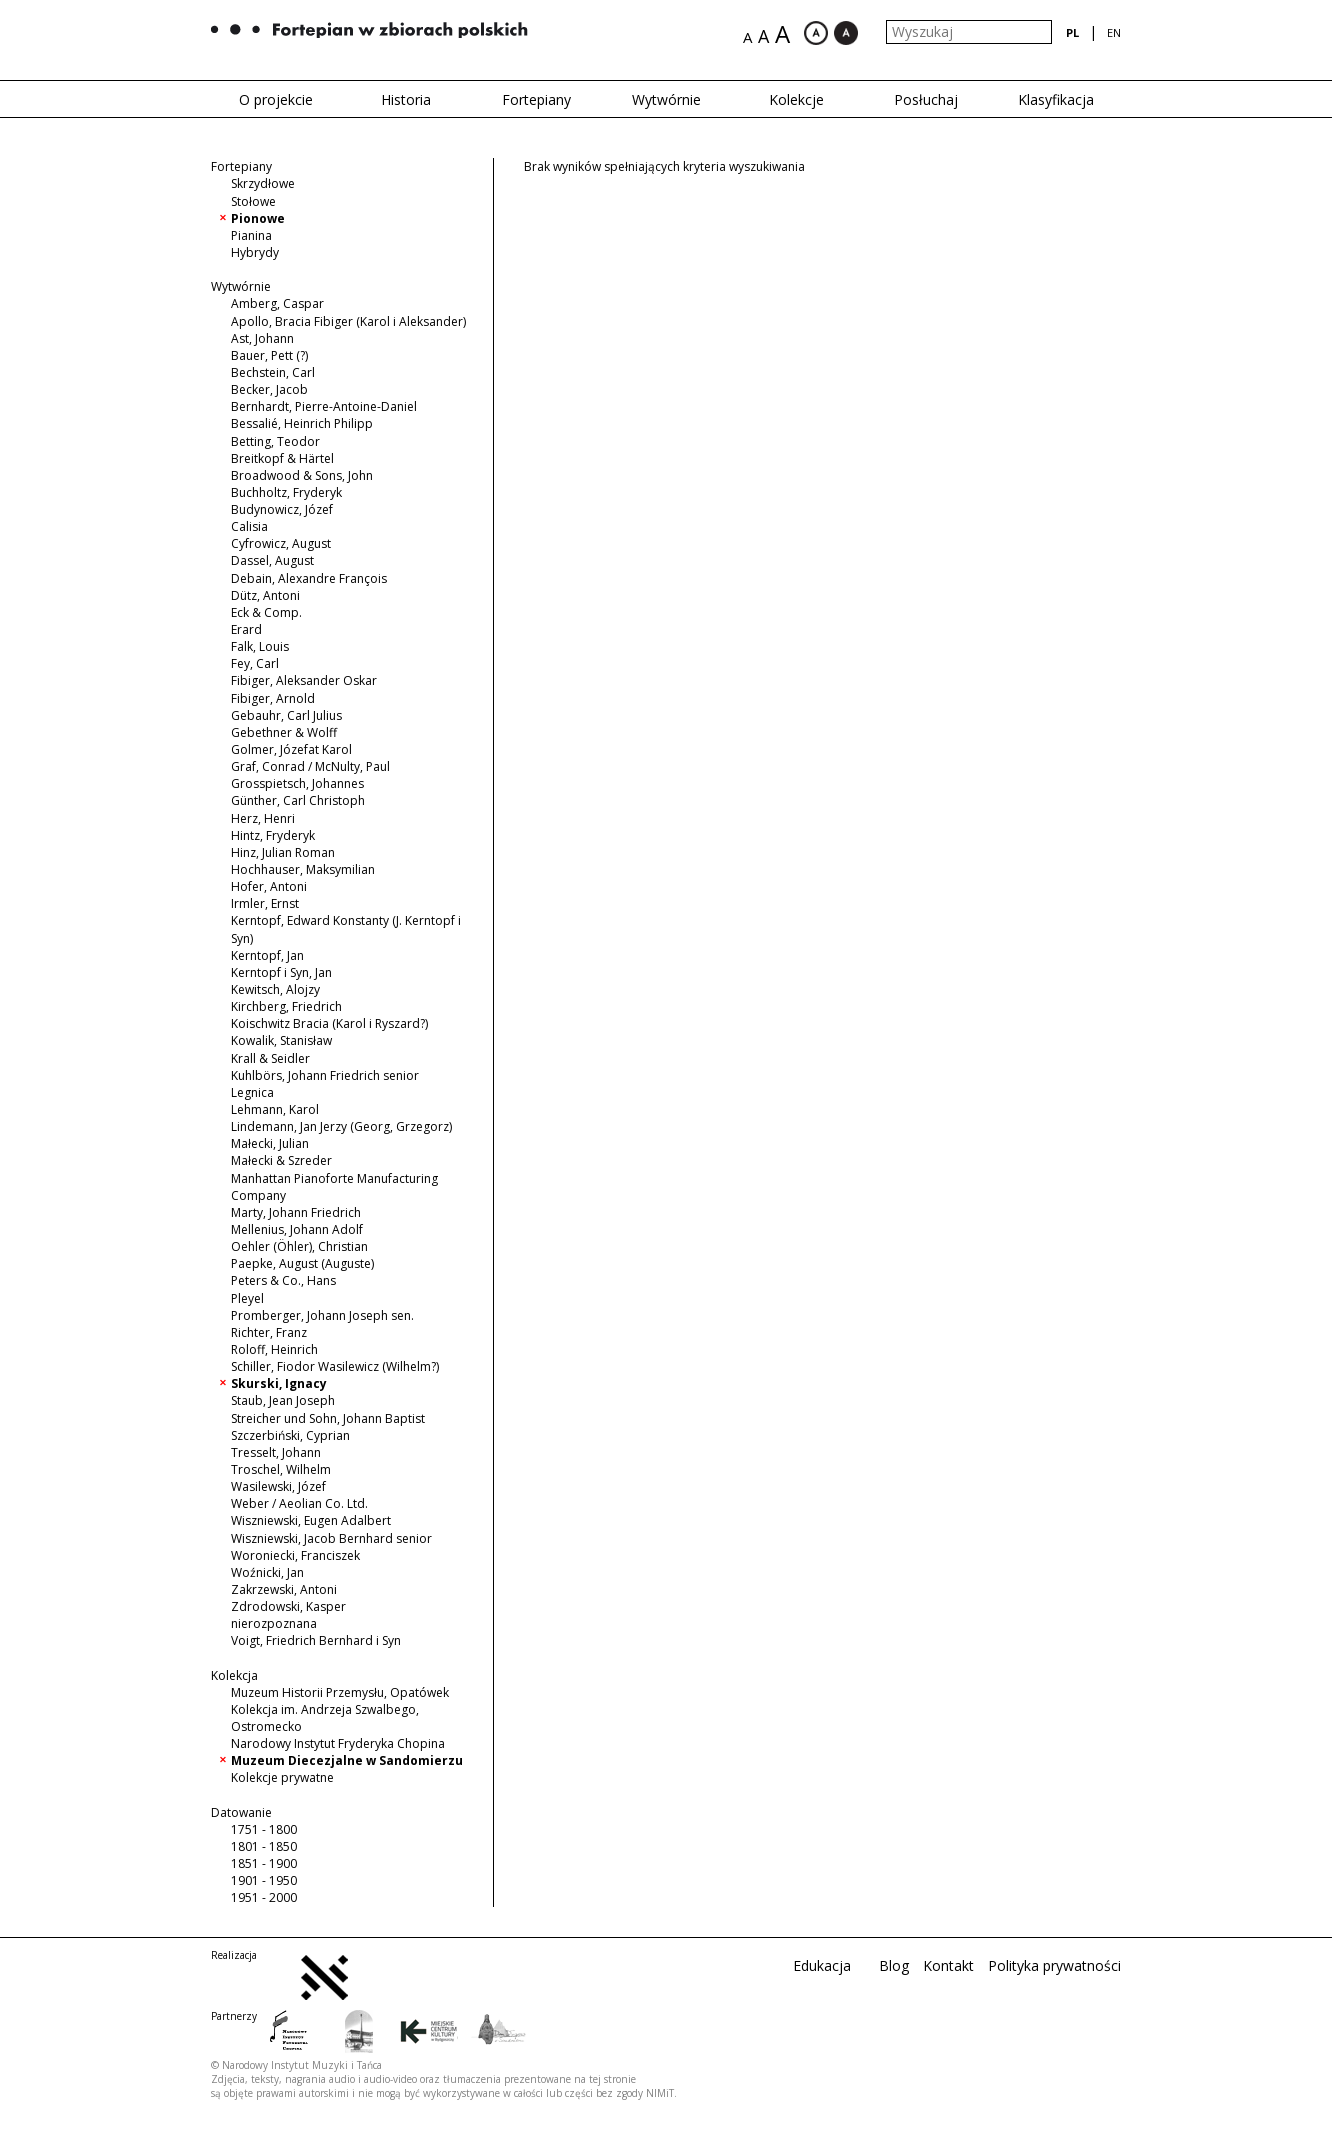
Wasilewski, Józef (278, 1486)
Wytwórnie (666, 99)
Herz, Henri (263, 818)
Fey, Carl (255, 663)
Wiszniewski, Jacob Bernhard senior (331, 1538)
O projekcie (276, 99)
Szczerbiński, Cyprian (290, 1435)
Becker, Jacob (269, 389)
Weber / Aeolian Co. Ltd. (299, 1503)
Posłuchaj (926, 99)
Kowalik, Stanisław (281, 1040)
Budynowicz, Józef (282, 509)
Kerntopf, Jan (267, 955)
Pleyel (247, 1298)
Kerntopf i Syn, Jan (281, 972)
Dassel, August (272, 560)
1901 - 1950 (264, 1880)
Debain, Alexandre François (309, 578)
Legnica (252, 1092)
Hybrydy (255, 252)
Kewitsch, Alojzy (275, 989)
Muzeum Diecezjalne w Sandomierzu (347, 1760)
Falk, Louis (260, 646)
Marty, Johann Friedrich (296, 1212)
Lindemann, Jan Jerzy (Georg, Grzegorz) (341, 1126)
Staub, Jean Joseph (283, 1400)
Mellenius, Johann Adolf (297, 1229)
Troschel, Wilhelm (281, 1469)
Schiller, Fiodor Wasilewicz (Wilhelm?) (335, 1366)
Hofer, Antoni (269, 886)
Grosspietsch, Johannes (297, 783)
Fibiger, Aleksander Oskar (304, 680)
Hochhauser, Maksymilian (303, 869)
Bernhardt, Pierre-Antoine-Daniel (324, 406)
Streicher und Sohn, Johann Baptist (328, 1418)
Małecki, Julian (270, 1143)
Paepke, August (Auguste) (302, 1263)
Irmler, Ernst (265, 903)
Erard (246, 629)
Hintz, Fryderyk (273, 835)
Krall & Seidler (270, 1058)
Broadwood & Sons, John (302, 475)
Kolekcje (796, 99)
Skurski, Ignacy (279, 1383)
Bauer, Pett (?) (269, 355)
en (1114, 32)
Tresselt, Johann (276, 1452)
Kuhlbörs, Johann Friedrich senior (325, 1075)
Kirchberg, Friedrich (286, 1006)
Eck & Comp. (266, 612)
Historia (406, 99)
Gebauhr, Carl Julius (286, 715)
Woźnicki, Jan (267, 1572)
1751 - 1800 (264, 1829)
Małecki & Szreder (281, 1160)
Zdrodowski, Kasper (288, 1606)
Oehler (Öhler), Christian (299, 1246)
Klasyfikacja (1056, 99)
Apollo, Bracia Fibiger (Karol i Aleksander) (348, 321)
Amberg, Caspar (277, 303)
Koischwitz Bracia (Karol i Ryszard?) (329, 1023)
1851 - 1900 (264, 1863)
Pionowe (258, 218)
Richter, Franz (269, 1332)
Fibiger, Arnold (273, 698)
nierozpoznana (274, 1623)
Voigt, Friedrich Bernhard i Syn (316, 1640)
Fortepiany (536, 99)
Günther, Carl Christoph (298, 800)
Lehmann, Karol (275, 1109)
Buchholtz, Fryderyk (286, 492)
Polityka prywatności (1054, 1965)
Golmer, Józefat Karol (291, 749)
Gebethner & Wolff (284, 732)
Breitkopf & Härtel (282, 458)
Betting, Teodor (275, 441)
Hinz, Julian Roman (283, 852)
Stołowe (253, 201)
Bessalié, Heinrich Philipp (302, 423)
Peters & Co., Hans (283, 1280)
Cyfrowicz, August (281, 543)
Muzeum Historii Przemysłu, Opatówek (340, 1692)
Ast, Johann (262, 338)
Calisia (249, 526)
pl (1072, 32)
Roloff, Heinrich (274, 1349)
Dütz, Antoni (265, 595)
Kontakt (948, 1965)
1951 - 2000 (264, 1897)
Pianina (251, 235)
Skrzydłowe (263, 183)
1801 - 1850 (264, 1846)
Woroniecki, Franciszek (295, 1555)
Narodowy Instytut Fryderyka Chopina (338, 1743)
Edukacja (822, 1965)
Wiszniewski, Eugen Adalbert (311, 1520)
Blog (894, 1965)
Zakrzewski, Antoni (284, 1589)
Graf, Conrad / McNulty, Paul (310, 766)
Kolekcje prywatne (282, 1777)
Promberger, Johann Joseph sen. (322, 1315)
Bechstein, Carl (273, 372)
